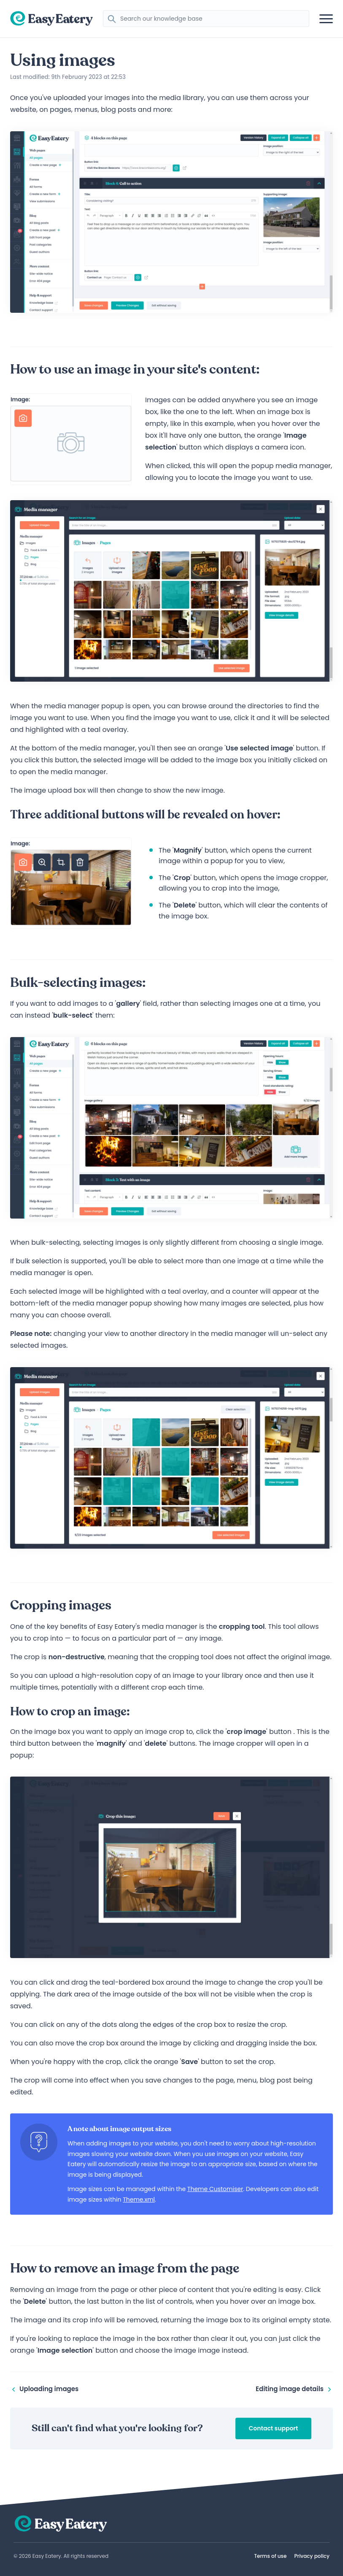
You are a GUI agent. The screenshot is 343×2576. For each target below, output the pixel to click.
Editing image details (294, 2389)
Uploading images (44, 2389)
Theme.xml (139, 2199)
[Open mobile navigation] (326, 18)
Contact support (273, 2428)
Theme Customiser (215, 2189)
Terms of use (270, 2556)
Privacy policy (311, 2556)
